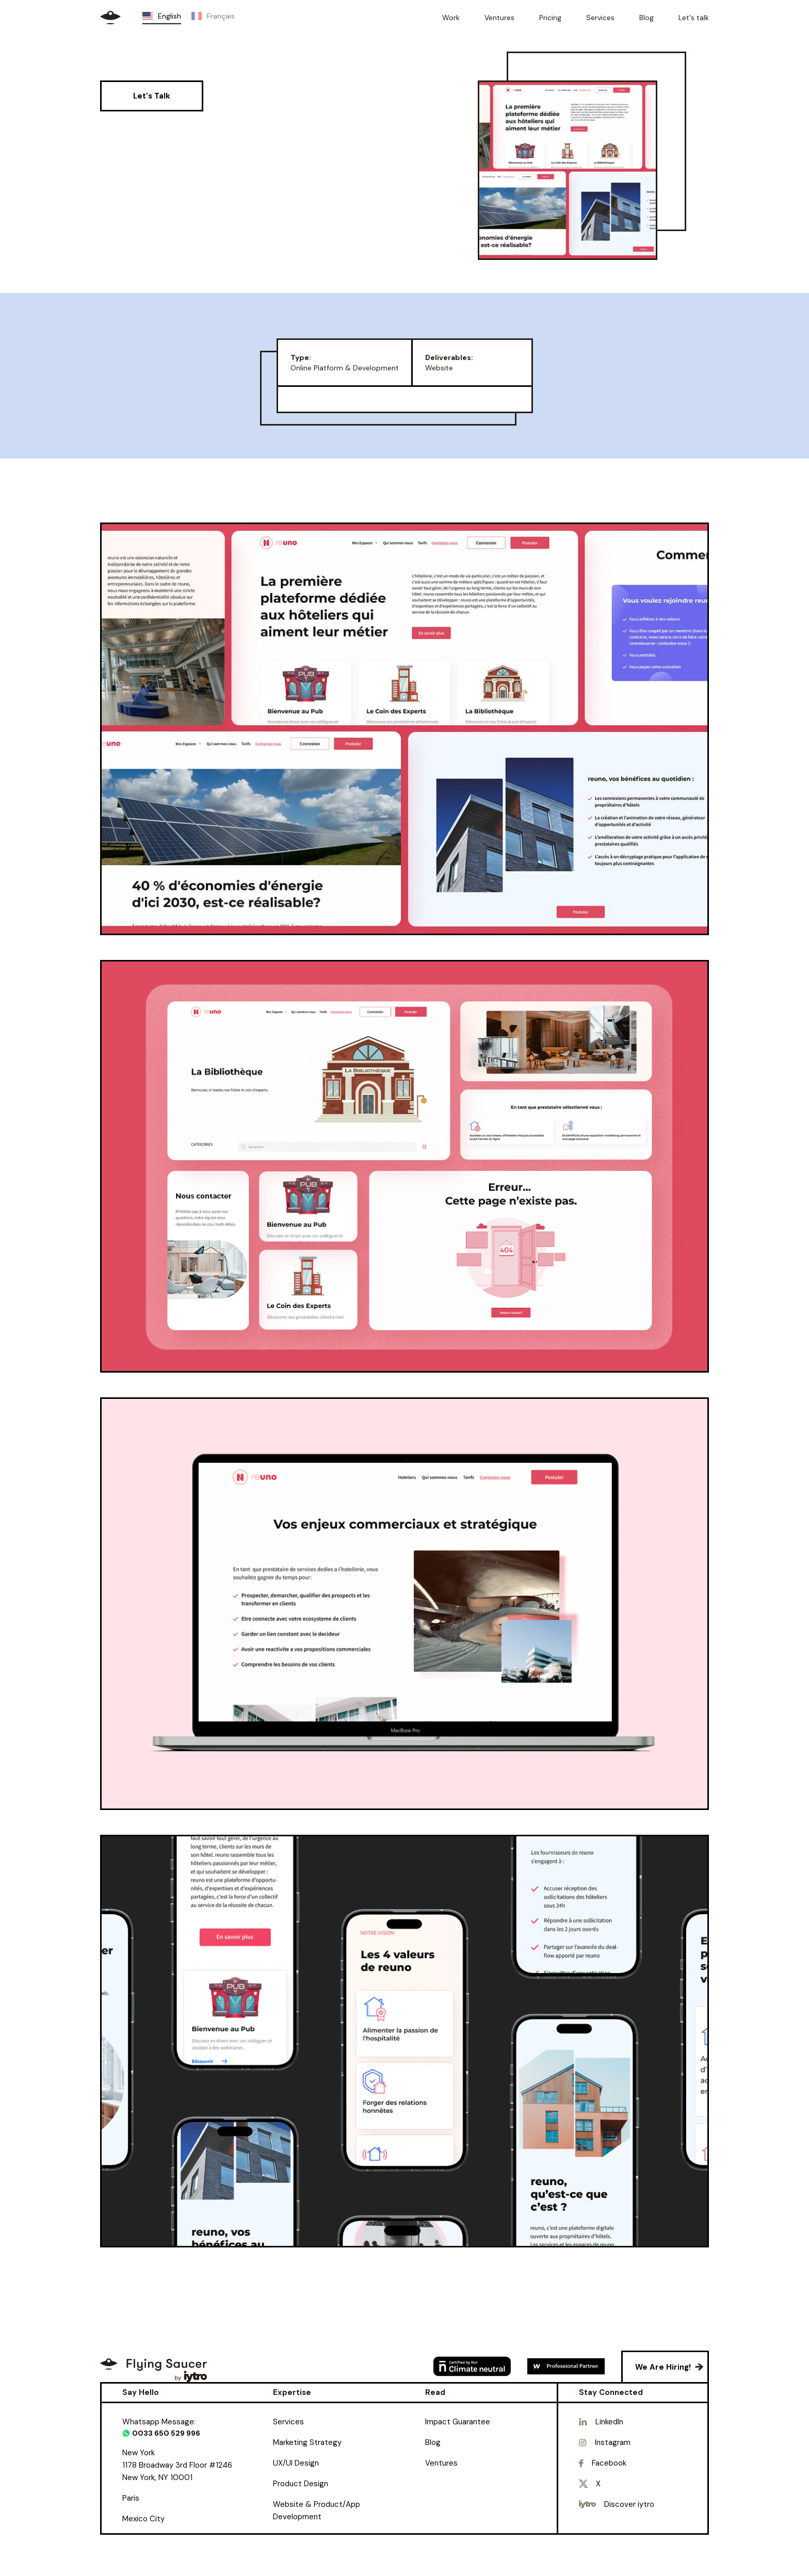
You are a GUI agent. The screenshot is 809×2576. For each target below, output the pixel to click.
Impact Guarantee (457, 2422)
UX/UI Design (296, 2463)
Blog (433, 2442)
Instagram (612, 2442)
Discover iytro (629, 2504)
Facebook (609, 2463)
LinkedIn (609, 2422)
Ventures (441, 2463)
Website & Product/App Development (316, 2510)
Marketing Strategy (307, 2442)
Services (288, 2422)
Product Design (300, 2484)
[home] (110, 17)
